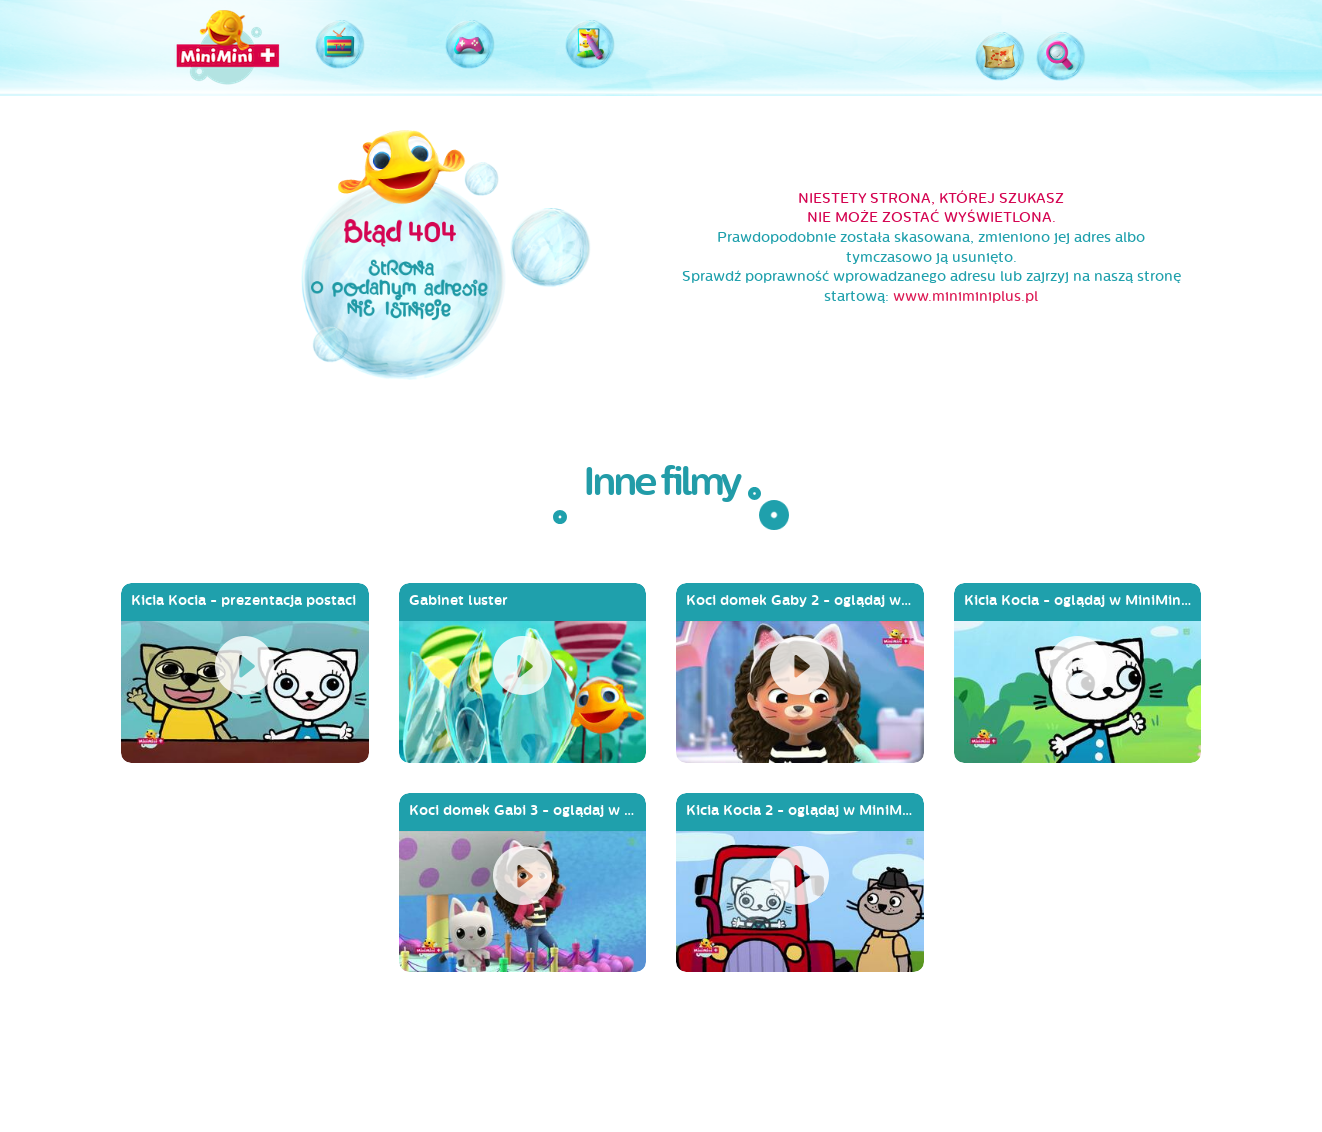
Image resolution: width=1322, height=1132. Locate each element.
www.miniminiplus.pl (965, 296)
